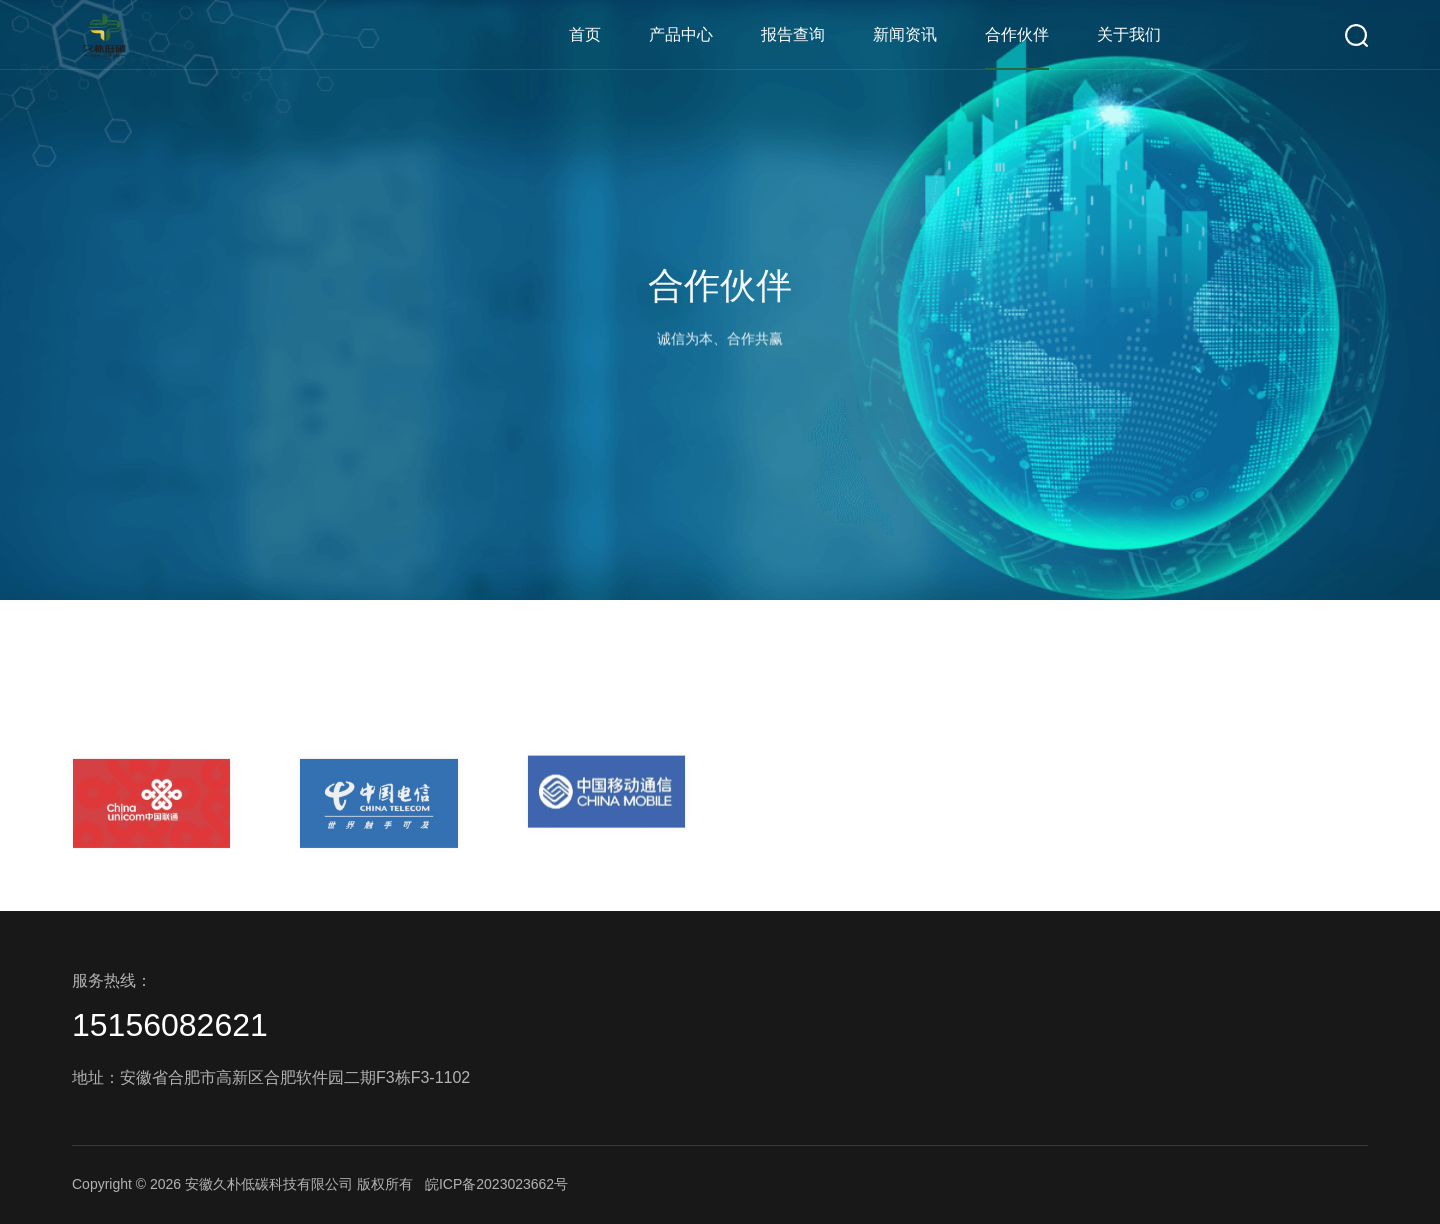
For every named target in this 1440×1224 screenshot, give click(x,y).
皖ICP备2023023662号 (496, 1184)
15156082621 (170, 1025)
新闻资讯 (905, 34)
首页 (585, 34)
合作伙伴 (1017, 34)
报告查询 (793, 34)
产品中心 (681, 34)
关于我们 (1129, 34)
